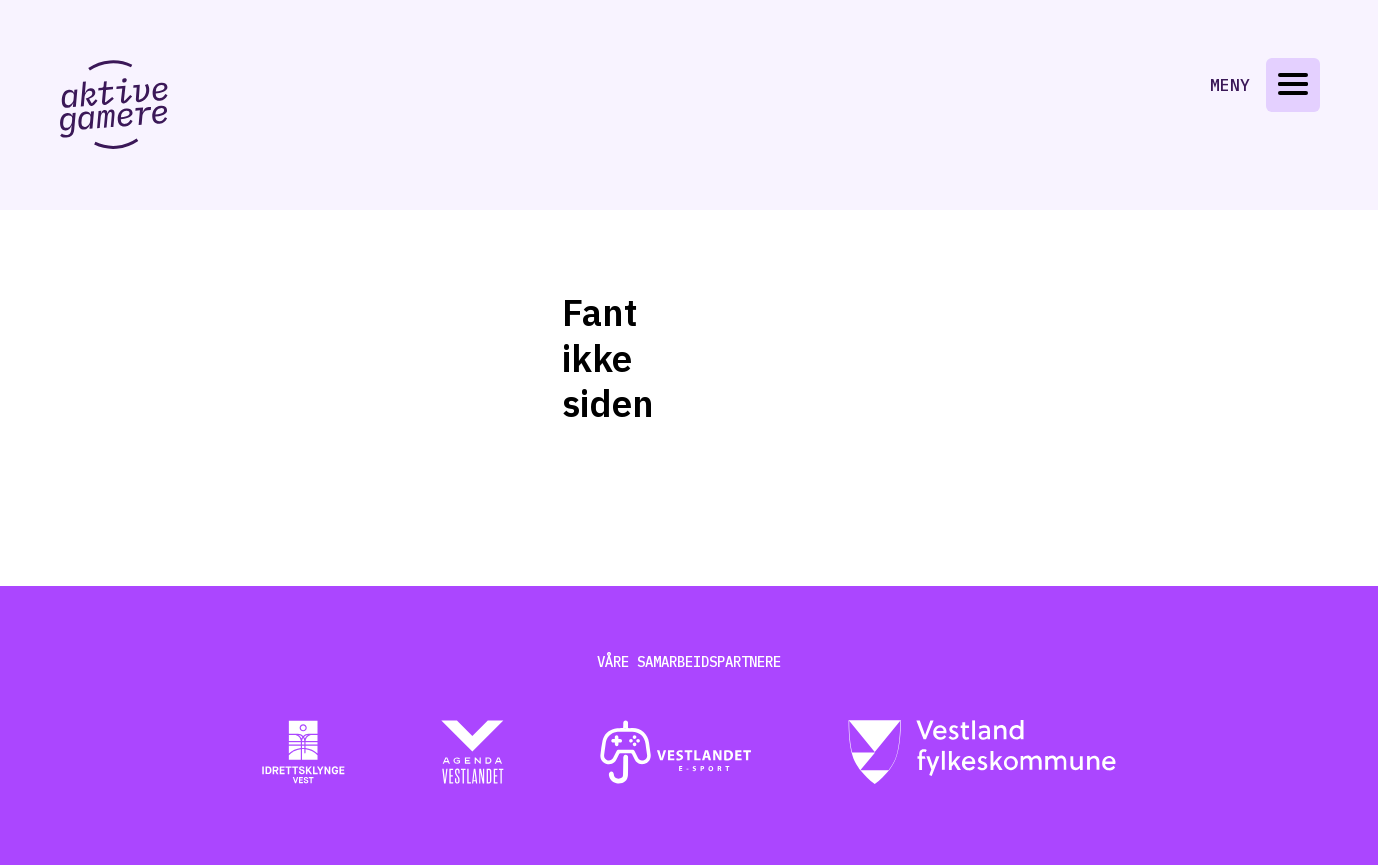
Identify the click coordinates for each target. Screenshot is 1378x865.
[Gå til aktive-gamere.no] (114, 104)
